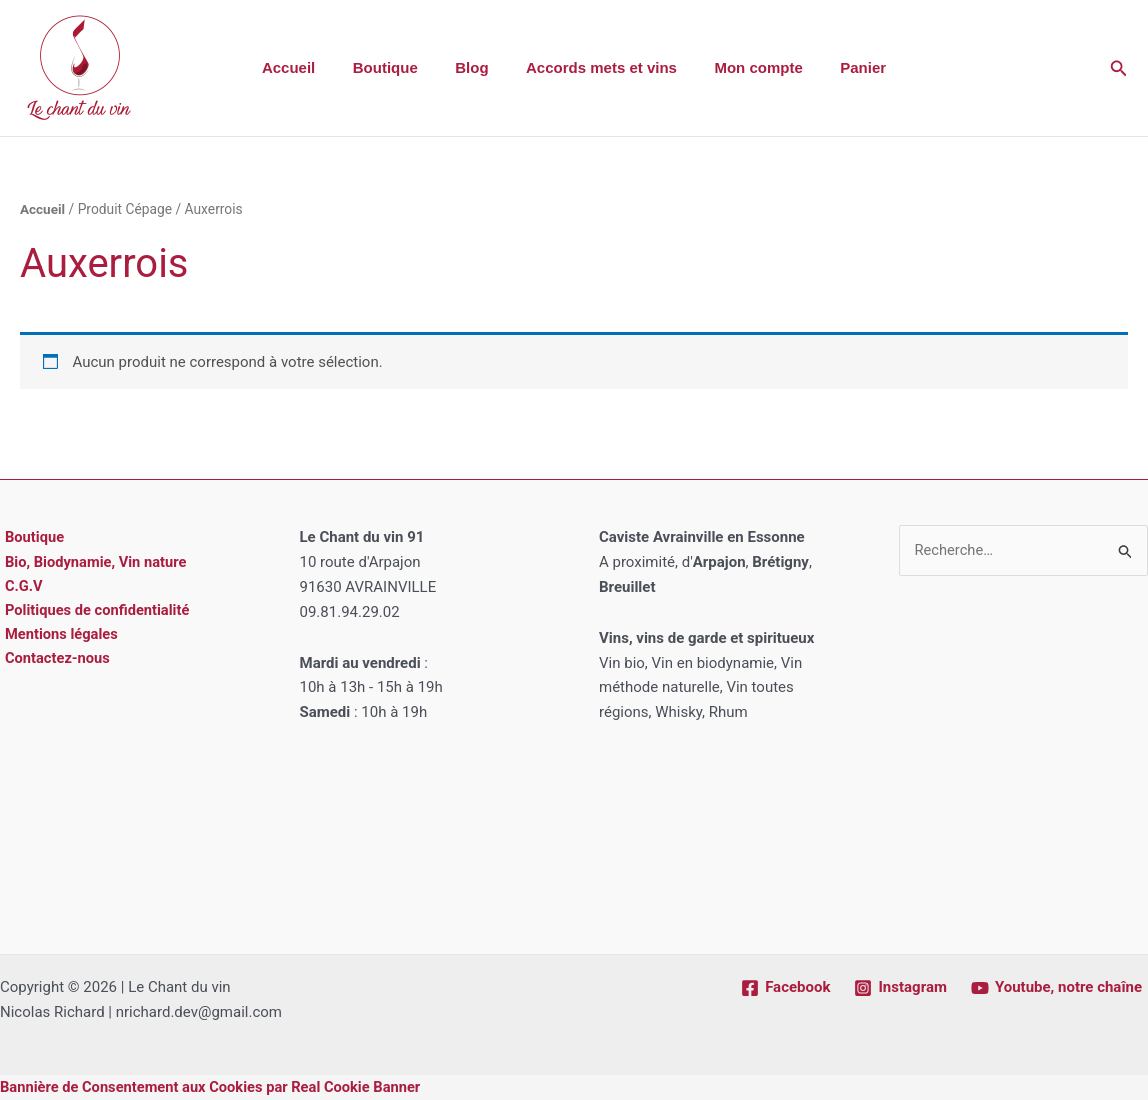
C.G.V (19, 587)
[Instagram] (900, 988)
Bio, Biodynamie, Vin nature (93, 562)
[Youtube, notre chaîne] (1056, 988)
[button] (1119, 68)
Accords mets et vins (597, 67)
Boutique (396, 67)
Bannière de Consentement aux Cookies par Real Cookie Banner (215, 1087)
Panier (845, 67)
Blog (475, 67)
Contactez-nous (53, 661)
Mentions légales (57, 636)
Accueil (307, 67)
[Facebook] (785, 988)
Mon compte (747, 67)
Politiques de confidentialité (94, 612)
